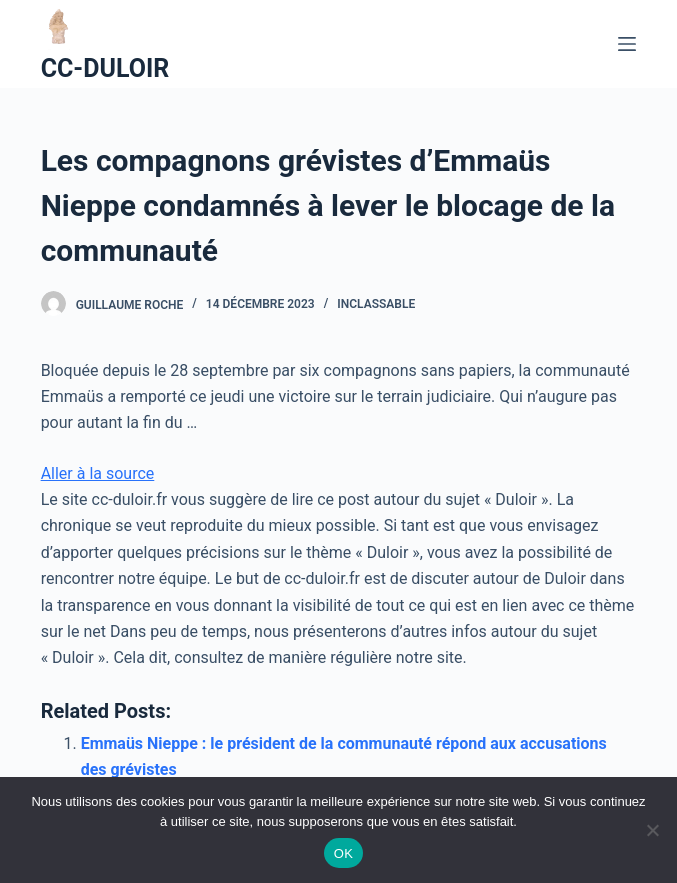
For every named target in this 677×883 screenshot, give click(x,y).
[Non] (652, 830)
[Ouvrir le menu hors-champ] (627, 44)
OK (343, 853)
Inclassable (376, 304)
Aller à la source (98, 473)
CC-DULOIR (105, 68)
